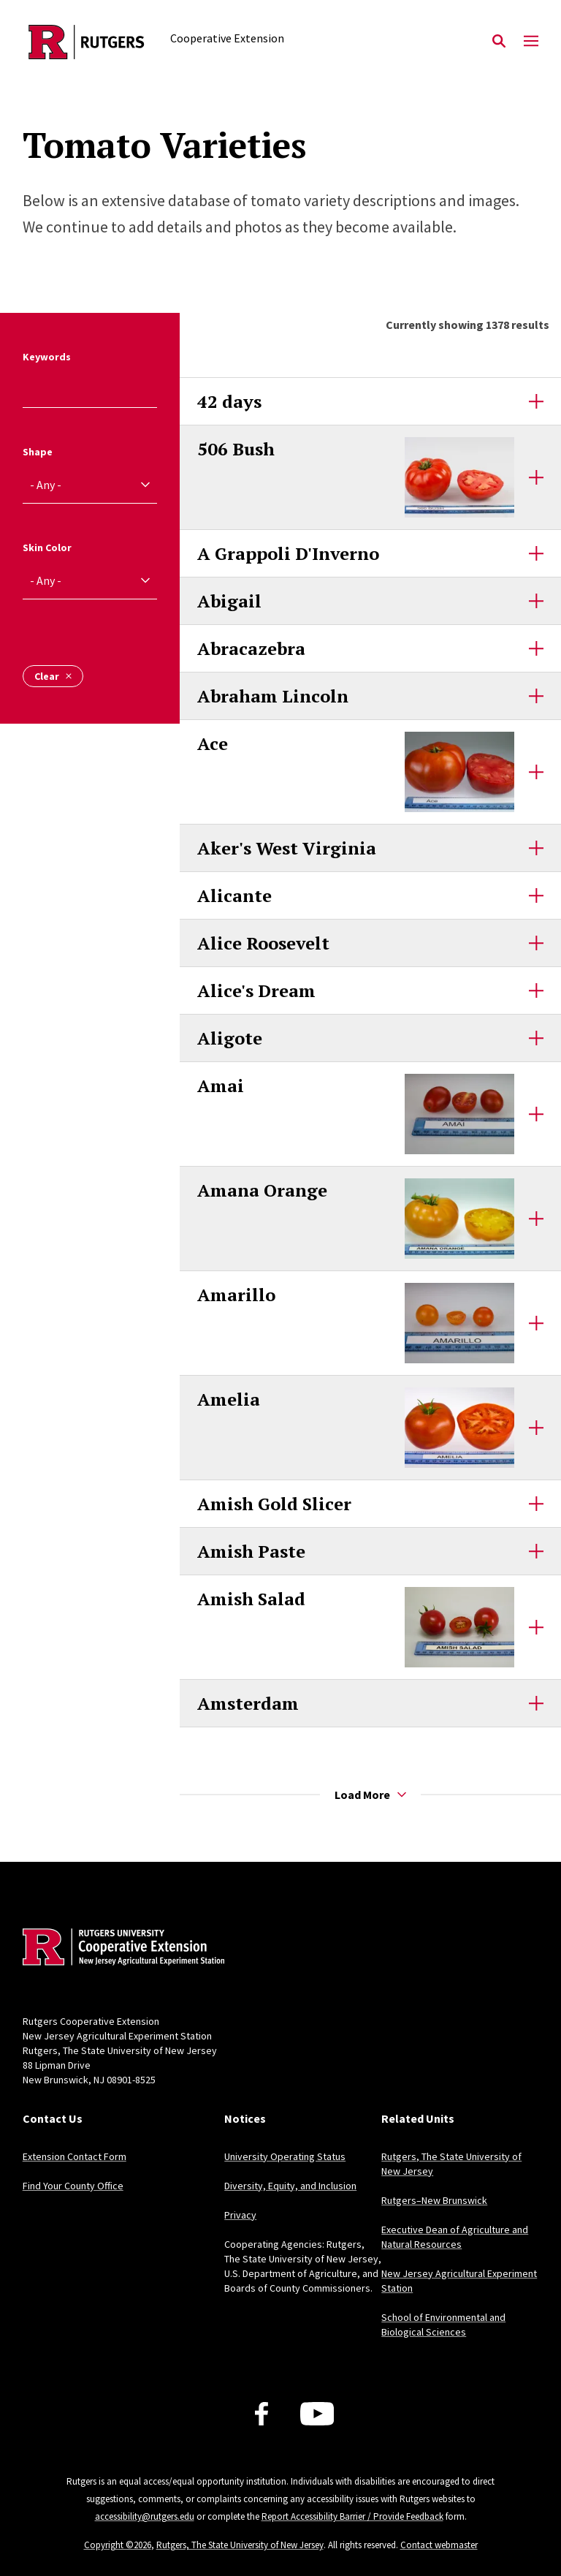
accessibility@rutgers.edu (144, 2516)
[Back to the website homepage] (86, 42)
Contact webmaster (439, 2545)
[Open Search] (499, 42)
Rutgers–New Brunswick (434, 2200)
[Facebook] (261, 2413)
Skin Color (47, 547)
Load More (370, 1794)
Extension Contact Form (74, 2156)
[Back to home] (119, 1948)
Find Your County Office (73, 2185)
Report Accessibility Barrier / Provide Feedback (352, 2516)
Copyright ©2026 (117, 2545)
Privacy (240, 2214)
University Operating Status (285, 2156)
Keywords (47, 356)
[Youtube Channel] (317, 2413)
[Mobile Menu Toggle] (531, 42)
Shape (38, 451)
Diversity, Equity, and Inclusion (290, 2185)
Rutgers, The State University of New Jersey (240, 2545)
